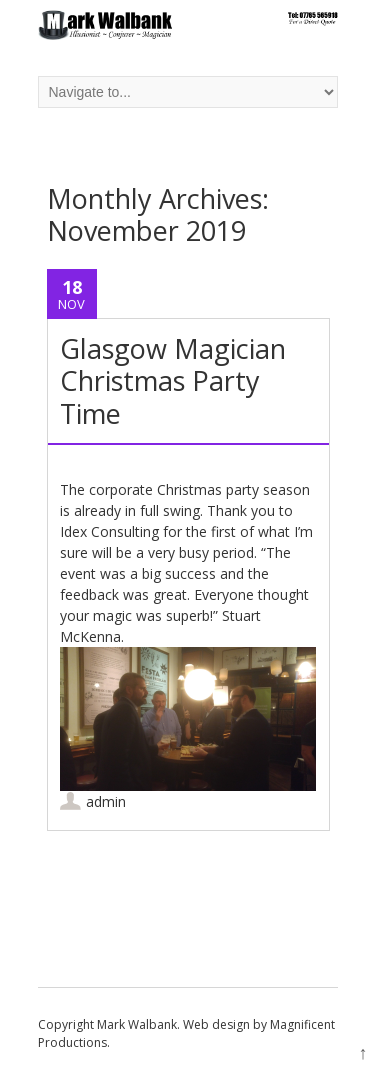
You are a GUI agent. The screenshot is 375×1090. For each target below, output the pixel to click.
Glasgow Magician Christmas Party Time (173, 381)
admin (106, 801)
